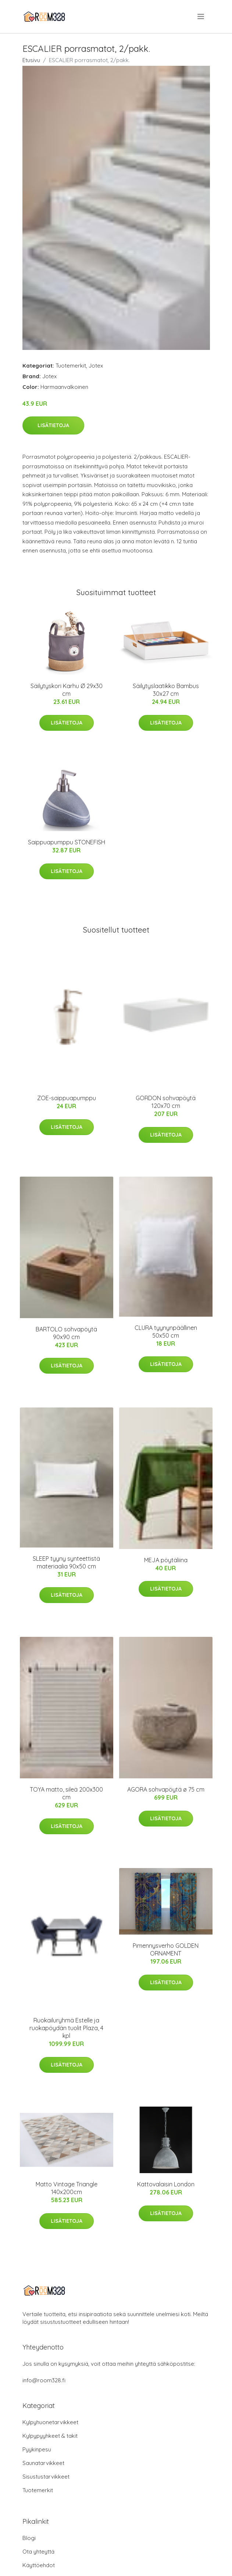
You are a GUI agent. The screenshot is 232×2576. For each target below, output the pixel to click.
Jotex (96, 365)
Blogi (29, 2537)
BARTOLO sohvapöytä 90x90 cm (66, 1333)
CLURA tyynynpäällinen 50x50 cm (166, 1331)
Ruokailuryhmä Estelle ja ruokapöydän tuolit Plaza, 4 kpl (66, 2028)
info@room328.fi (43, 2380)
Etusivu (31, 60)
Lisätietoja (53, 425)
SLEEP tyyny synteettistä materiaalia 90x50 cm (66, 1562)
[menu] (201, 16)
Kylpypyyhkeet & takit (50, 2435)
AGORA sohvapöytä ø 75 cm (165, 1789)
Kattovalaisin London (165, 2184)
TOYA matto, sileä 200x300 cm (66, 1793)
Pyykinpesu (36, 2449)
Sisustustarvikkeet (45, 2476)
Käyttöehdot (38, 2565)
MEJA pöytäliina (166, 1560)
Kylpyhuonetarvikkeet (50, 2422)
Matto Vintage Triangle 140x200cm (66, 2188)
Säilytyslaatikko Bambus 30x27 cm (166, 689)
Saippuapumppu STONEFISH (66, 842)
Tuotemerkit (71, 365)
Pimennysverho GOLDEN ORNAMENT (166, 1949)
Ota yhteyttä (38, 2551)
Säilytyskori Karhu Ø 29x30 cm (67, 689)
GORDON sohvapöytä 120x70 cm (166, 1101)
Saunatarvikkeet (43, 2462)
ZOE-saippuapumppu (66, 1098)
